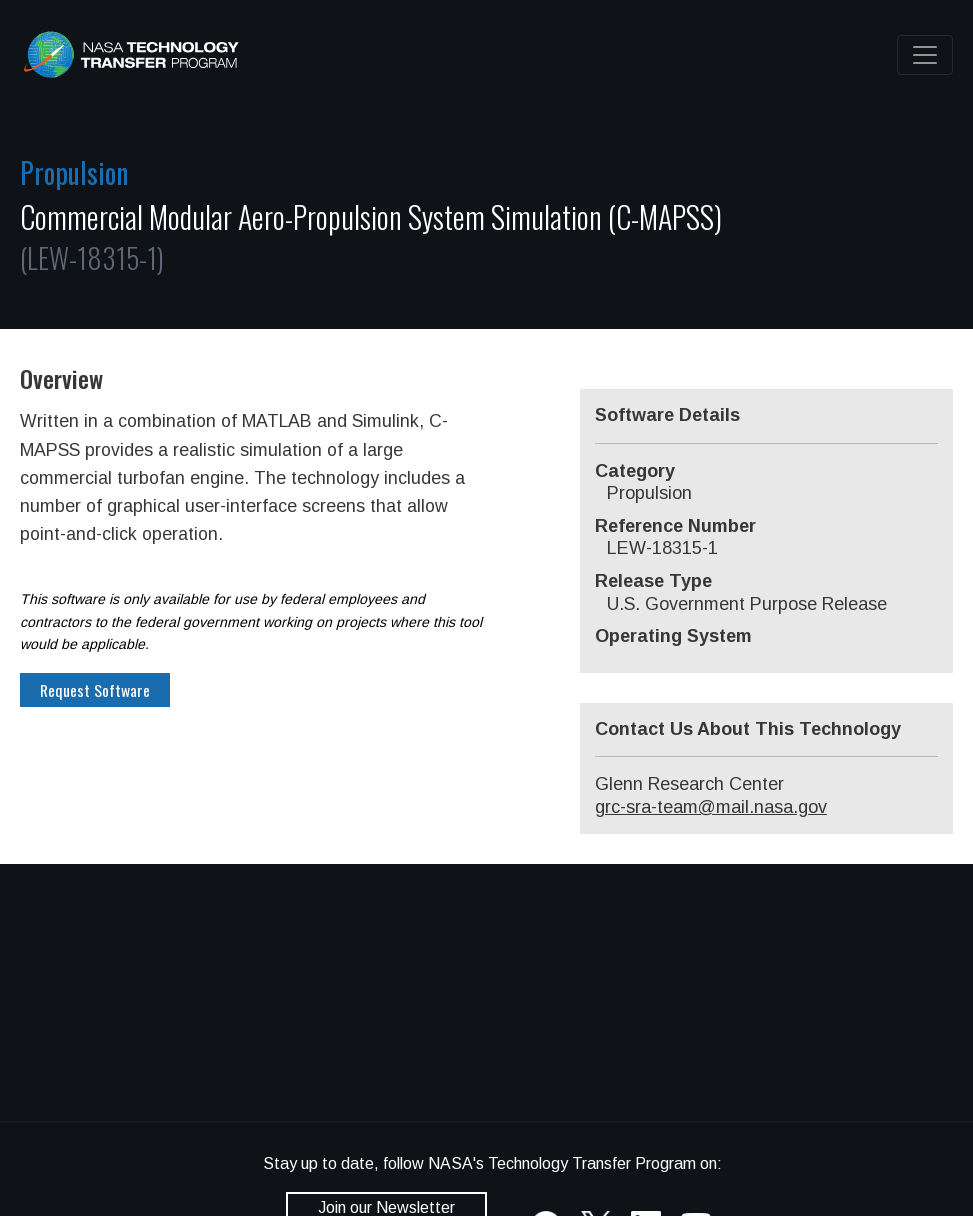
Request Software (95, 690)
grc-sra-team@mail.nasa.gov (711, 807)
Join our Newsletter (386, 1207)
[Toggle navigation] (925, 55)
